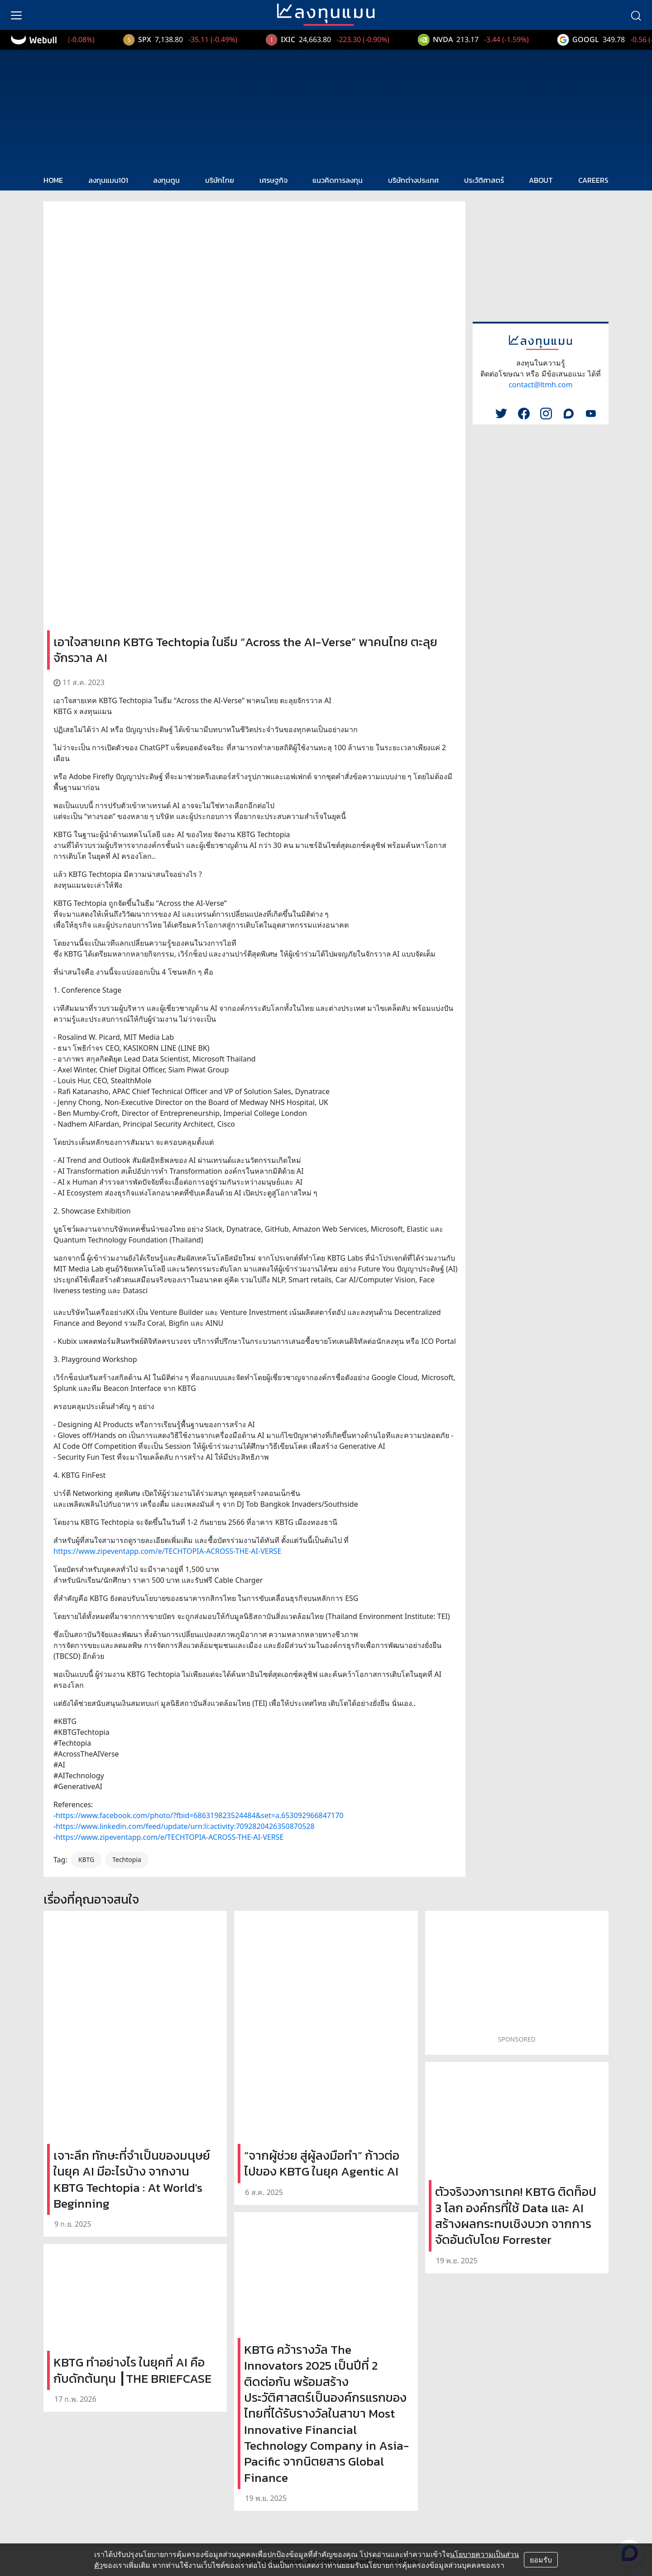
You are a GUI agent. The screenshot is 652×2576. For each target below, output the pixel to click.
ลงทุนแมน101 (108, 180)
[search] (636, 14)
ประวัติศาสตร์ (484, 180)
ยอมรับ (541, 2560)
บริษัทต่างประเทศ (413, 180)
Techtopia (126, 1859)
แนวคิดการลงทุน (337, 180)
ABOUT (541, 180)
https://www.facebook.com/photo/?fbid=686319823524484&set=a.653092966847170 (199, 1815)
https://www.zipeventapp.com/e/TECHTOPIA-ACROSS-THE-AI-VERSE (167, 1551)
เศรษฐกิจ (273, 180)
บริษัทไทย (219, 180)
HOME (53, 180)
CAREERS (593, 180)
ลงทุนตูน (166, 180)
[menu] (16, 14)
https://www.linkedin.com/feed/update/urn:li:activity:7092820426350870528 (185, 1826)
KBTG (86, 1859)
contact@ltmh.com (540, 385)
